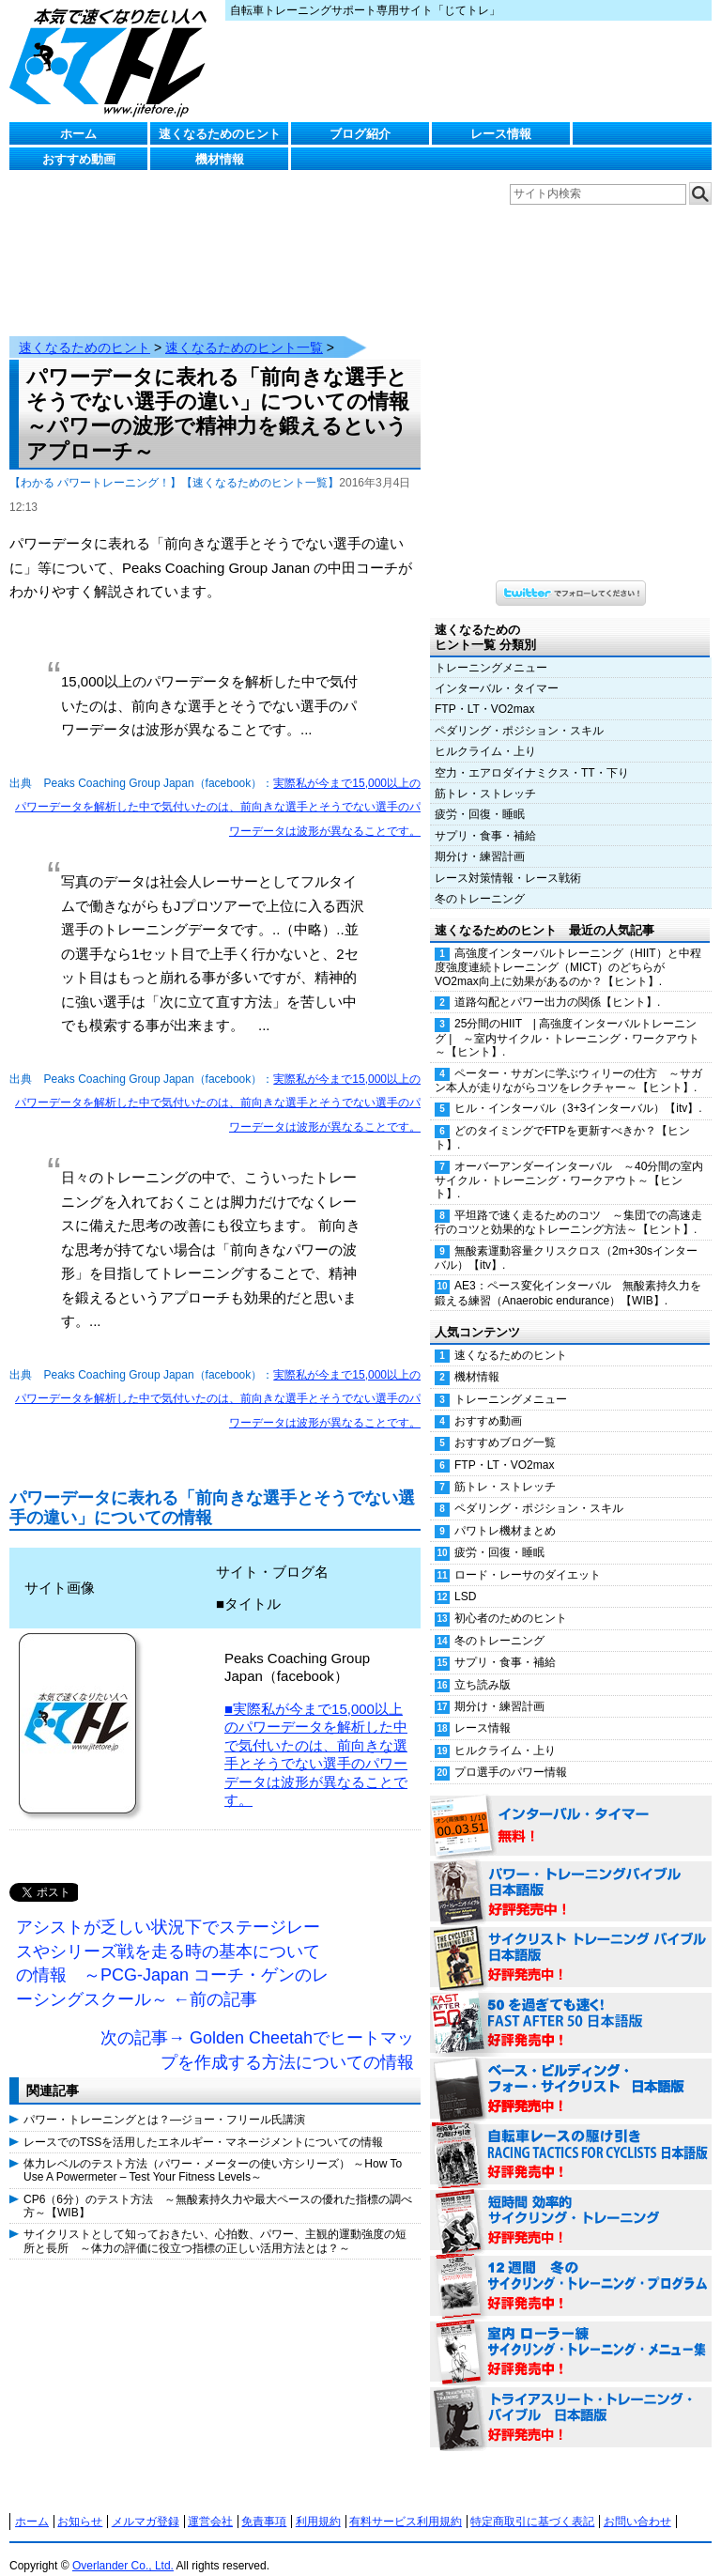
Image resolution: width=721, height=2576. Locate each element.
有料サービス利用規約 (405, 2502)
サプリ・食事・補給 (485, 817)
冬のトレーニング (480, 880)
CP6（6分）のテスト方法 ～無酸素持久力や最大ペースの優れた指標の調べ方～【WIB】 (217, 2187)
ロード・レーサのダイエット (527, 1556)
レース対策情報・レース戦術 (508, 859)
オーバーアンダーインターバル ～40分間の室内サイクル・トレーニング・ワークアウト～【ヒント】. (569, 1161)
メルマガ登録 (145, 2502)
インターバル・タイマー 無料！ (571, 1808)
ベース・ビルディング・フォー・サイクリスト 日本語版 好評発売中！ (571, 2071)
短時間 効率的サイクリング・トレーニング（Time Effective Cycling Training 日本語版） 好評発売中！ (571, 2202)
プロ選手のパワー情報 (510, 1753)
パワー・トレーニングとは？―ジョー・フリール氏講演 (164, 2100)
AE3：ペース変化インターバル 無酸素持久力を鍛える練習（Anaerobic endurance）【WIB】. (568, 1274)
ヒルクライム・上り (485, 732)
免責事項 (263, 2502)
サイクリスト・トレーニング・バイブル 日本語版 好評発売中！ (571, 1939)
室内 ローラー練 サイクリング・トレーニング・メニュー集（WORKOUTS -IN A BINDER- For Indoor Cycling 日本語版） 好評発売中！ (571, 2334)
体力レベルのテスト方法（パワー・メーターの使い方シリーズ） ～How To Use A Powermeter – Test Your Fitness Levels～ (212, 2151)
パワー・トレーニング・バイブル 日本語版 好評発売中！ (571, 1873)
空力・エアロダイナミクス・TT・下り (532, 754)
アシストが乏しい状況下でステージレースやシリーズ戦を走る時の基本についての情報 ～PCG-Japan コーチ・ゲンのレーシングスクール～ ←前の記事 (172, 1944)
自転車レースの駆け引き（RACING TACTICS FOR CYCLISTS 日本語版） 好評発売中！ (571, 2136)
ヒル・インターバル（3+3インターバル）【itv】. (578, 1089)
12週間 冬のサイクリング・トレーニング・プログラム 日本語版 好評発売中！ (571, 2268)
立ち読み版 (482, 1666)
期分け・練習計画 (480, 837)
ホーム (78, 134)
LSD (465, 1577)
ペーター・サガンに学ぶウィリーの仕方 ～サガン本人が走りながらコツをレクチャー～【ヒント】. (568, 1061)
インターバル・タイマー (497, 669)
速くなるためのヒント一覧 (244, 328)
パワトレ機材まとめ (505, 1512)
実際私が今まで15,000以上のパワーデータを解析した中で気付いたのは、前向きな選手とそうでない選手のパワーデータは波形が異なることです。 (218, 788)
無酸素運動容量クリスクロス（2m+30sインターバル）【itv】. (566, 1239)
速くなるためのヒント (220, 134)
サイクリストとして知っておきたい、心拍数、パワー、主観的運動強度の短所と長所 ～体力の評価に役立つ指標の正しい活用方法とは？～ (215, 2222)
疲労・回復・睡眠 (480, 795)
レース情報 (500, 134)
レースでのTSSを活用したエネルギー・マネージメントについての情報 (203, 2123)
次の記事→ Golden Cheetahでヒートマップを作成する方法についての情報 (257, 2031)
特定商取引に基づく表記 (532, 2502)
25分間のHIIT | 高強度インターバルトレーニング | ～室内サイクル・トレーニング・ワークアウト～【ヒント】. (567, 1019)
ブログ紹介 (360, 134)
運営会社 (210, 2502)
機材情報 (219, 159)
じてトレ (112, 61)
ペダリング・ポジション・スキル (519, 711)
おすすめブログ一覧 (505, 1423)
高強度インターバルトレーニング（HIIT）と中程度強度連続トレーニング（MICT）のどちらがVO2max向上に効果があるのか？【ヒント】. (568, 948)
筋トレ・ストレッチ (485, 774)
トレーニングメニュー (491, 649)
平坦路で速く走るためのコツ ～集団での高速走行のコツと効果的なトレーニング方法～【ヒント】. (568, 1203)
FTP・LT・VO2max (484, 690)
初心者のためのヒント (510, 1599)
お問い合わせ (637, 2502)
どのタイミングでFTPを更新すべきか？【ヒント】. (562, 1119)
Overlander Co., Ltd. (123, 2546)
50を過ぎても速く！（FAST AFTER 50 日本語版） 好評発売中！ (571, 2005)
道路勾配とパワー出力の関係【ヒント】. (557, 983)
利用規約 (318, 2502)
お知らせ (79, 2502)
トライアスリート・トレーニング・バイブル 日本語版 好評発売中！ (571, 2399)
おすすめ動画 (78, 159)
